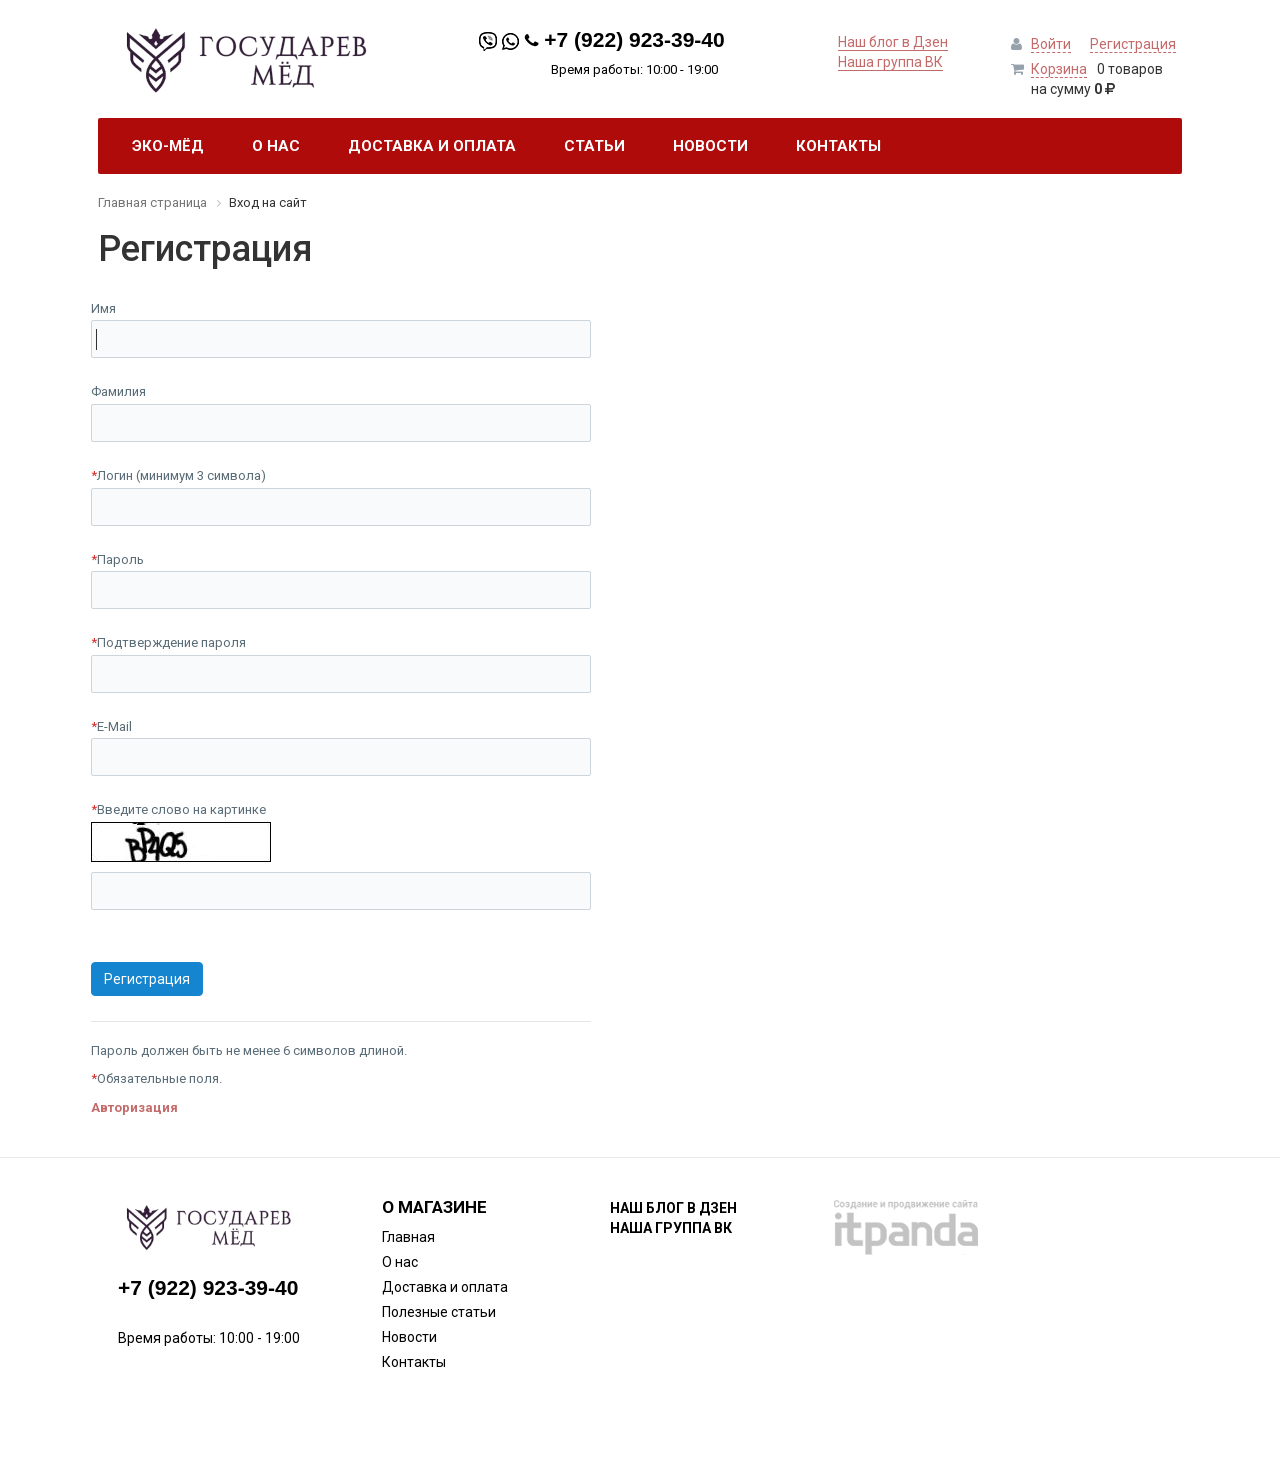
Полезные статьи (439, 1312)
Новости (409, 1337)
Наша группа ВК (890, 62)
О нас (400, 1262)
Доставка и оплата (445, 1287)
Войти (1051, 44)
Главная (408, 1237)
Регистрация (1133, 44)
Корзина (1059, 69)
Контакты (414, 1362)
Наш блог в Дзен (893, 42)
